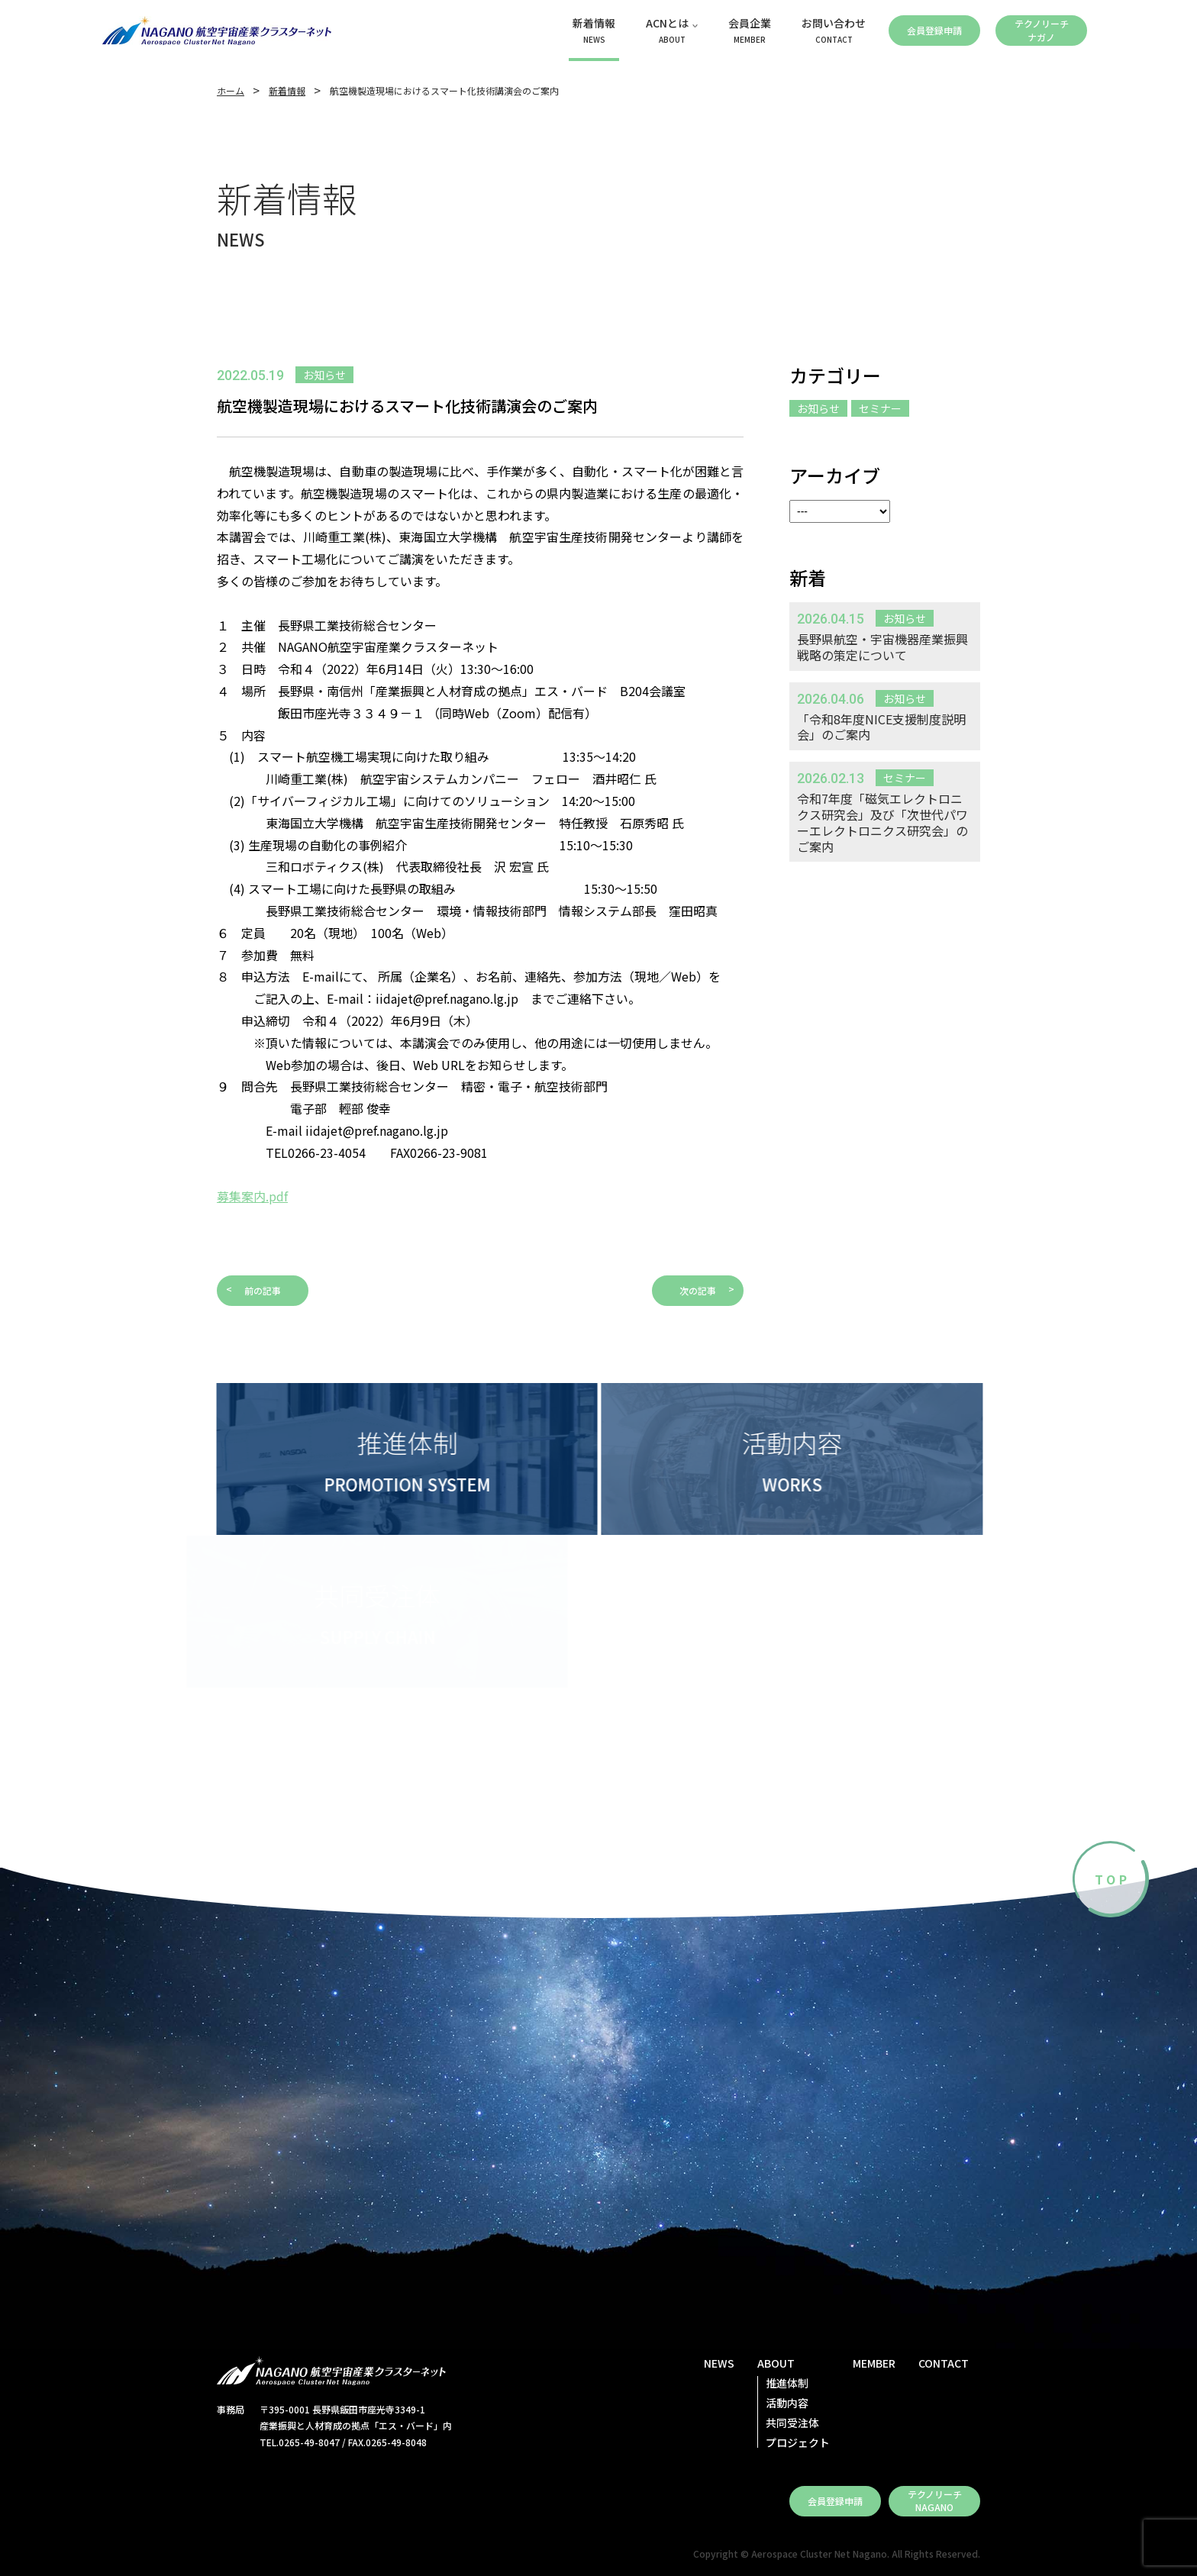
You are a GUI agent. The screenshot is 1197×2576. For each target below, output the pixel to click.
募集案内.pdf (252, 1196)
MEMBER (874, 2363)
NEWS (719, 2363)
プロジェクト (798, 2442)
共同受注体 (792, 2422)
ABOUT (776, 2363)
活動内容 (787, 2402)
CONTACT (943, 2363)
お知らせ (818, 408)
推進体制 (787, 2383)
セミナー (880, 408)
